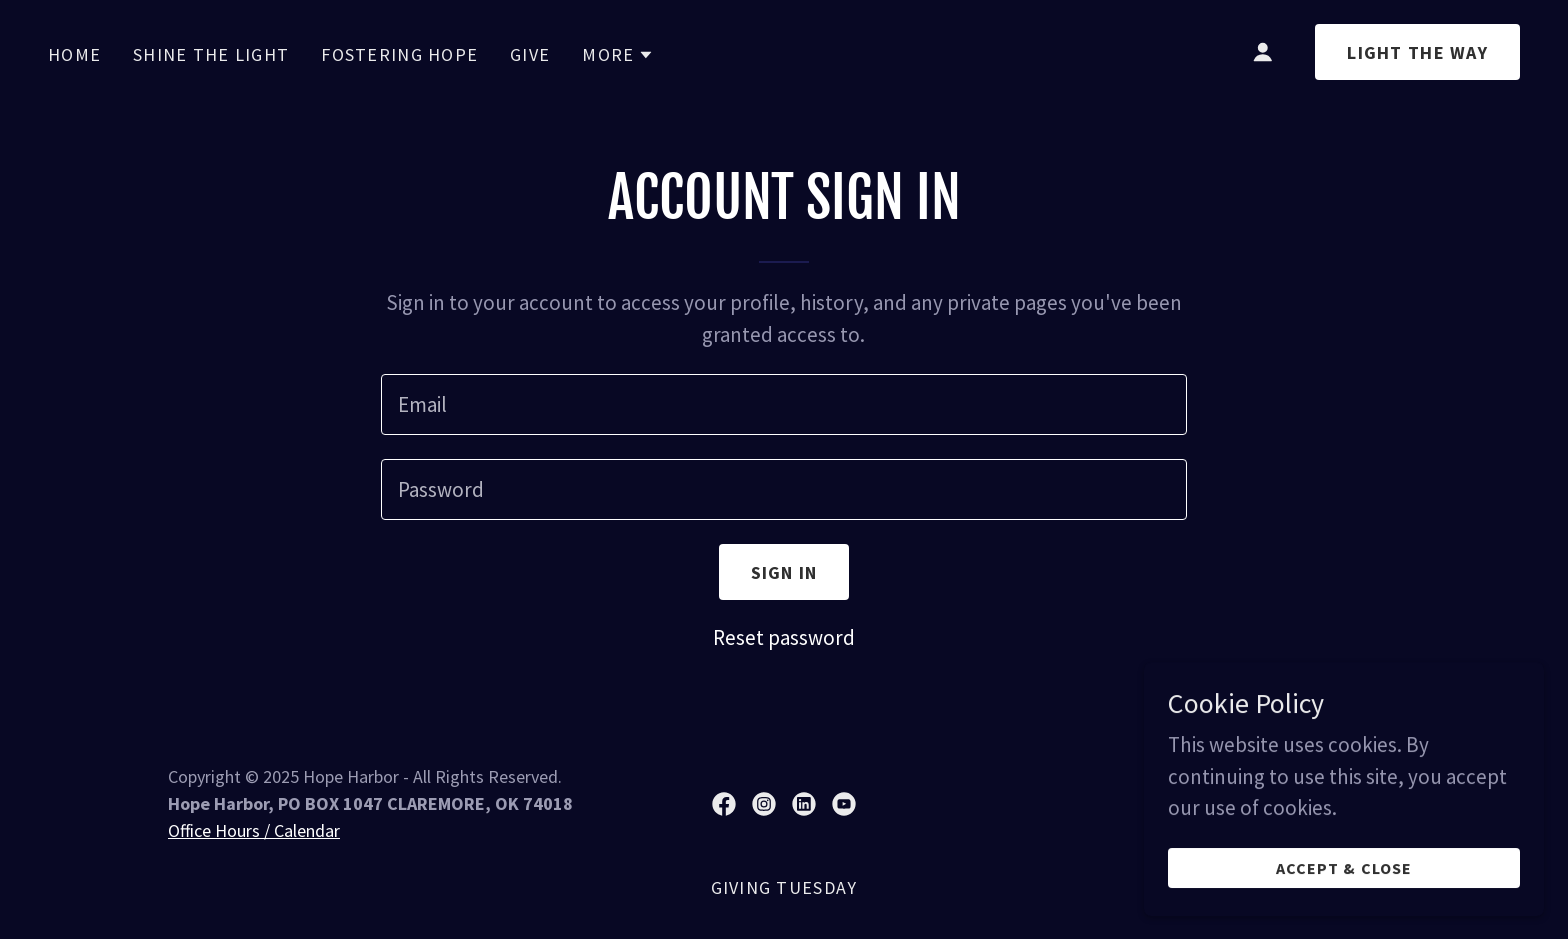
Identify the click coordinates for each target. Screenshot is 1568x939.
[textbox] (783, 404)
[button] (618, 55)
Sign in (784, 572)
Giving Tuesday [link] (784, 887)
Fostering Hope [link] (399, 54)
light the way (1417, 52)
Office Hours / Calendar (254, 830)
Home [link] (74, 54)
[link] (724, 804)
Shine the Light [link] (211, 54)
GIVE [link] (530, 54)
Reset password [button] (784, 637)
